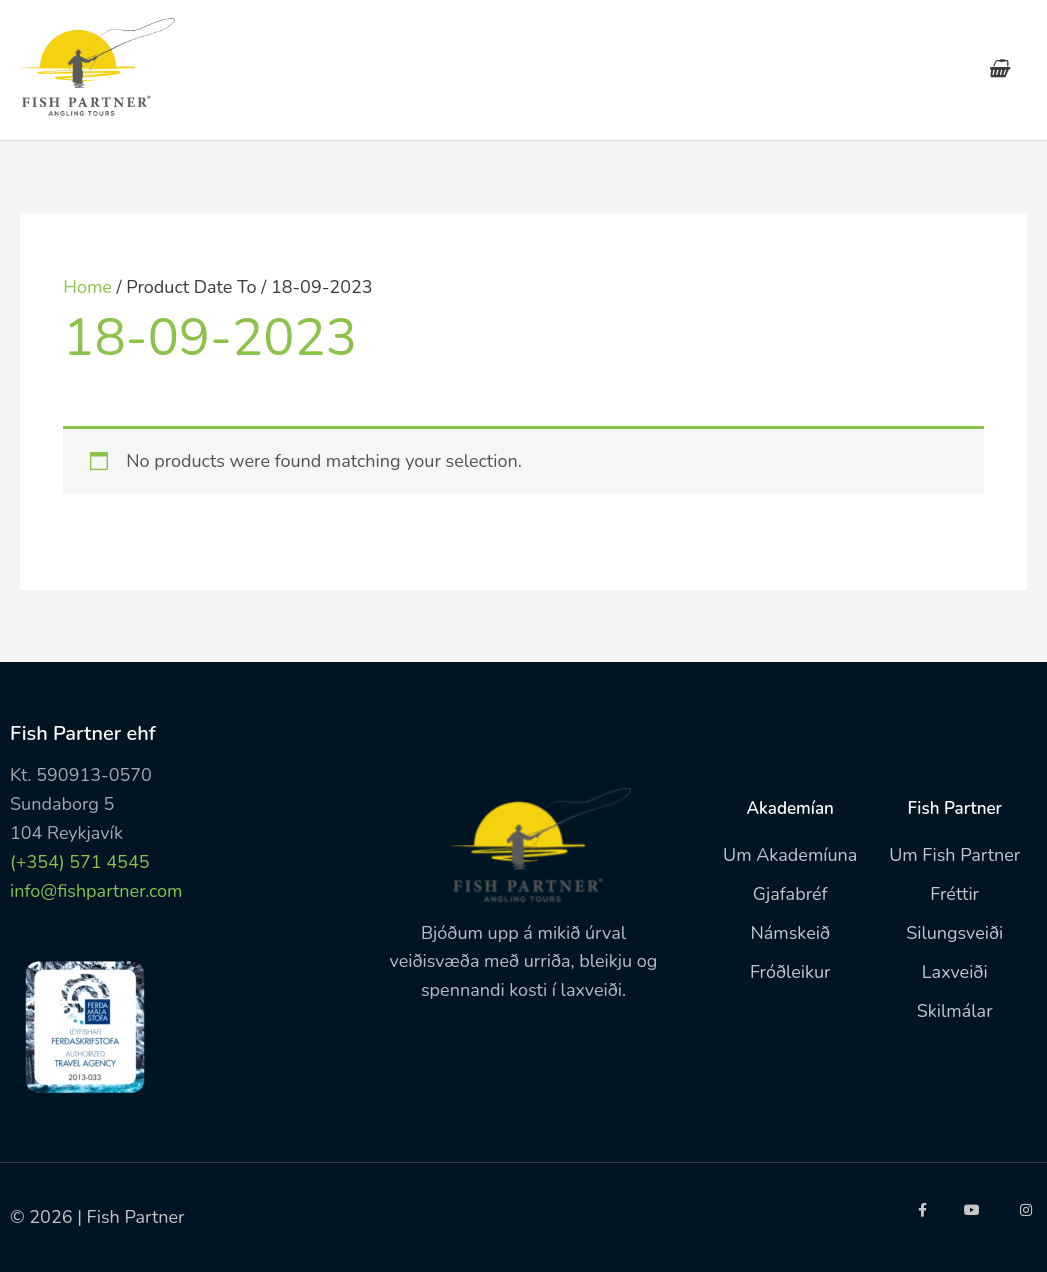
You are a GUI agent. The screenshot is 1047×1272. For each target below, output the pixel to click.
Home (87, 287)
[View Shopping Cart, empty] (998, 70)
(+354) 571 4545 (80, 862)
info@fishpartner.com (96, 891)
